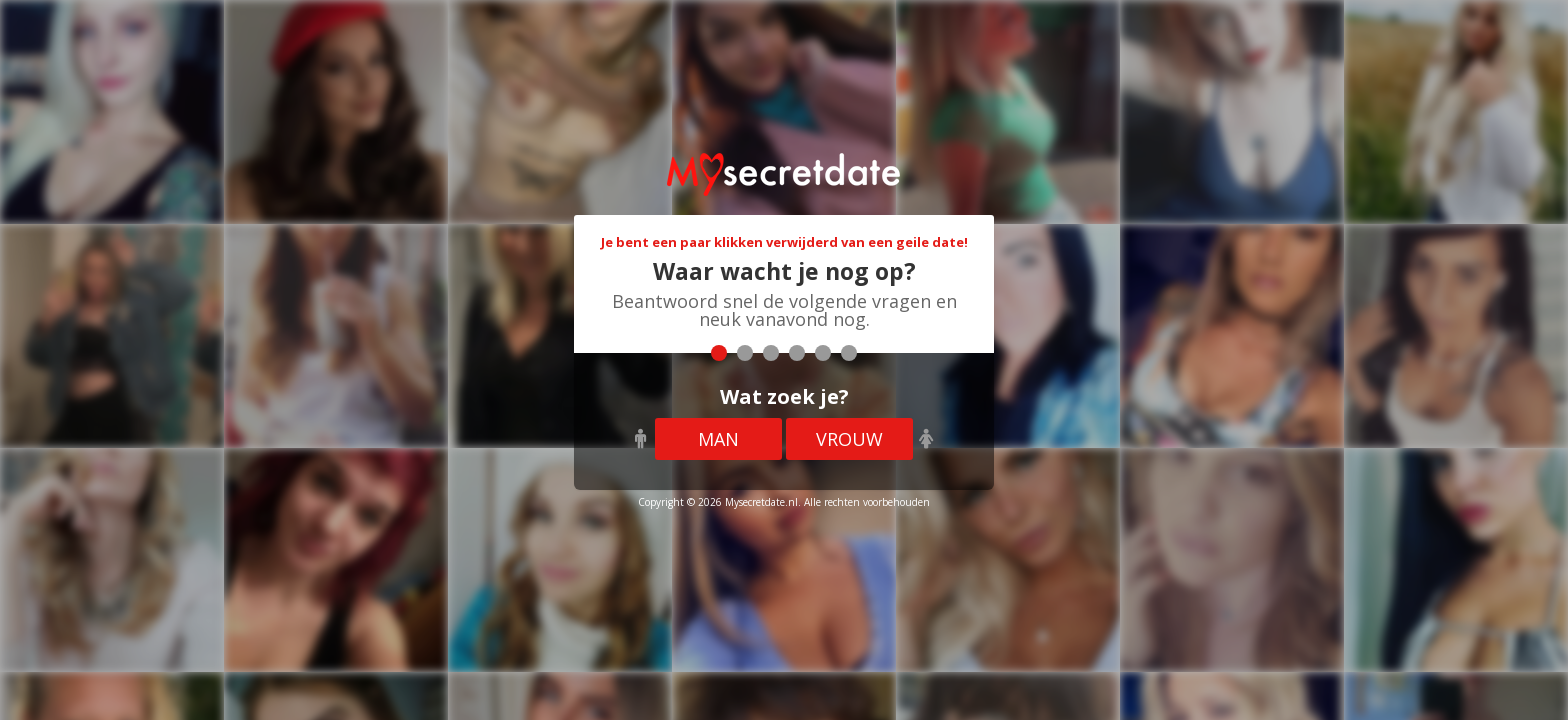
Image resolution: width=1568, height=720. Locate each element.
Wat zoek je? (784, 396)
